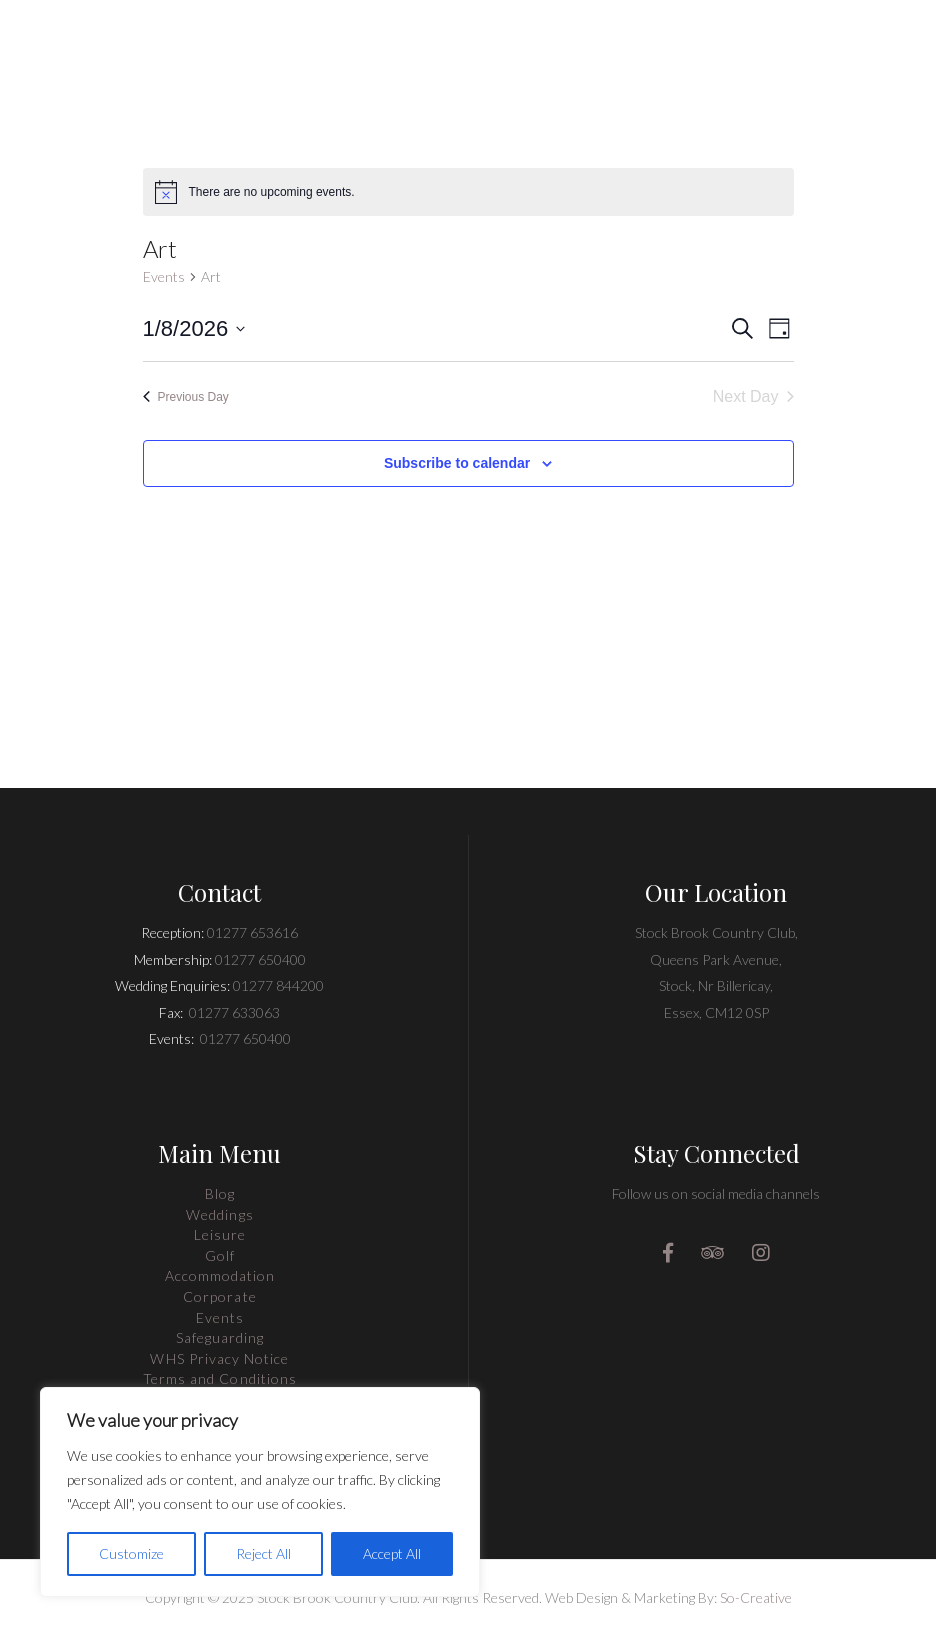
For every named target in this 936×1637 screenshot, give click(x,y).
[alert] (468, 192)
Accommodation (220, 1275)
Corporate (219, 1296)
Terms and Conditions (220, 1378)
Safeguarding (220, 1337)
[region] (260, 1492)
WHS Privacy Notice (219, 1358)
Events (164, 276)
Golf (220, 1255)
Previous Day (186, 397)
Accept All (392, 1553)
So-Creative (756, 1597)
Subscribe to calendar (457, 463)
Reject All (263, 1553)
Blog (220, 1193)
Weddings (219, 1214)
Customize (131, 1553)
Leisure (220, 1234)
